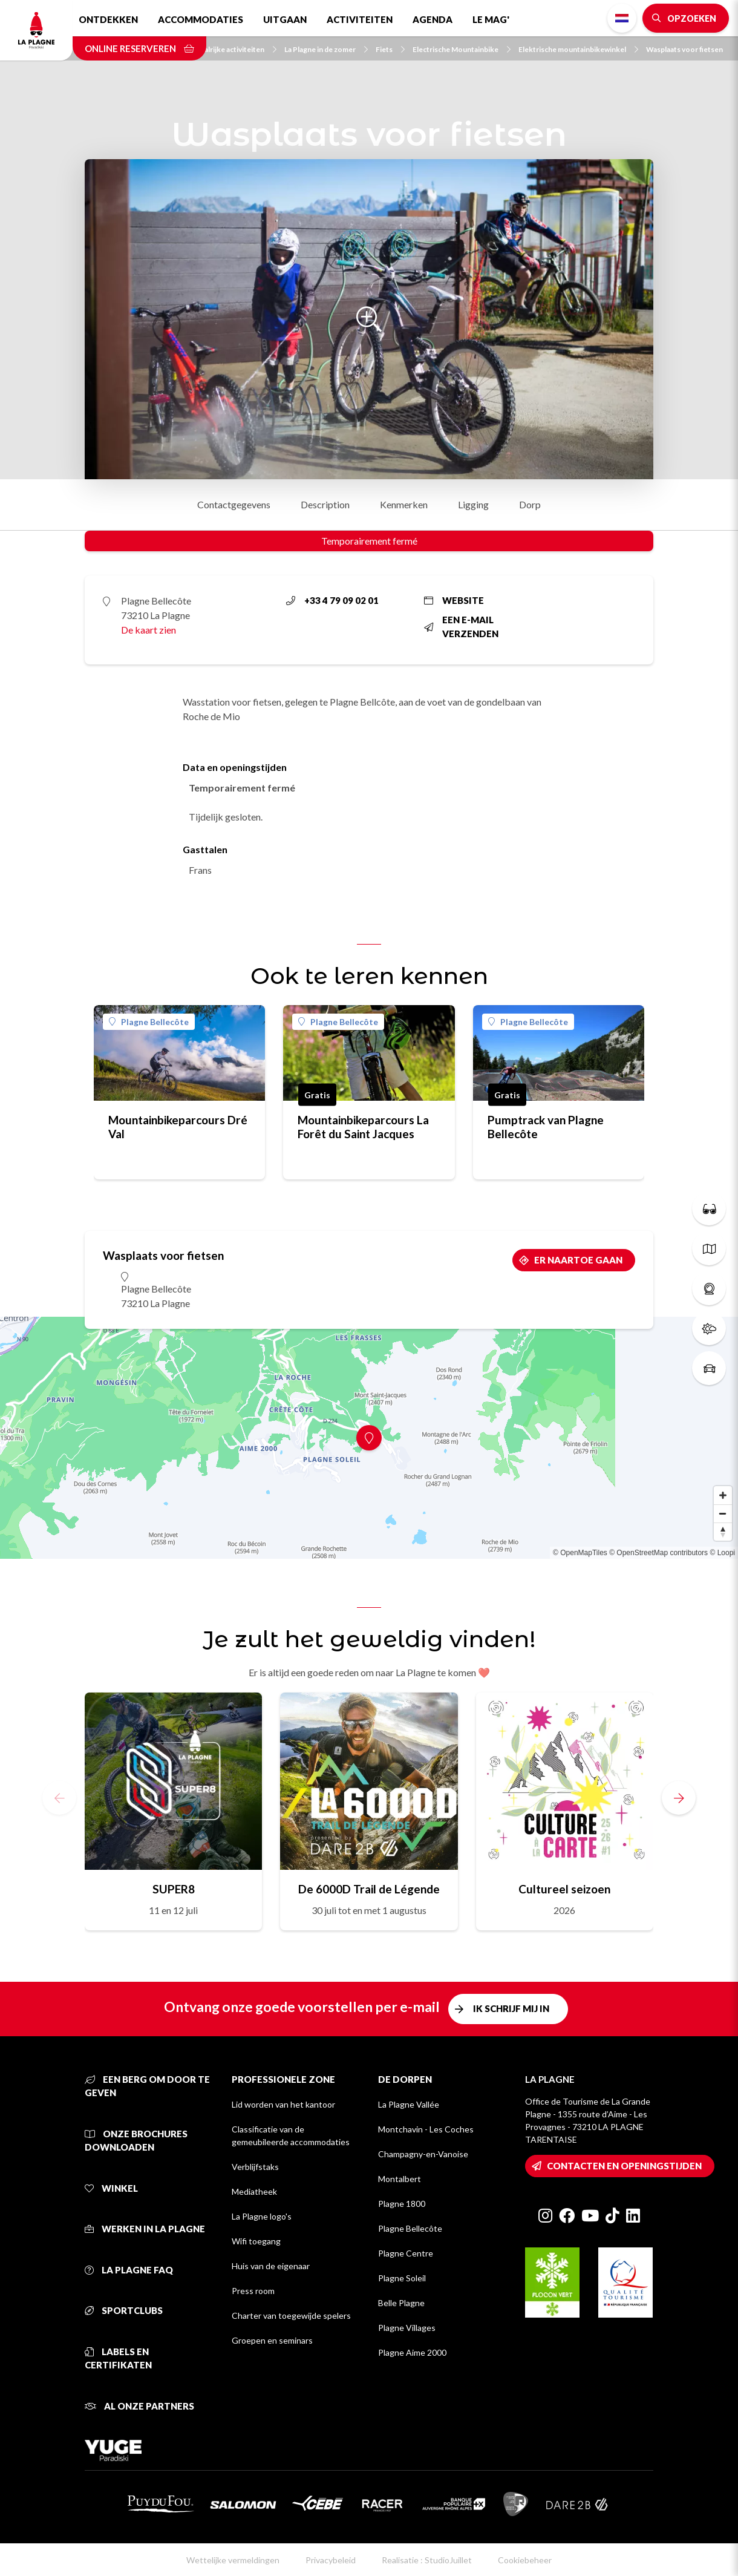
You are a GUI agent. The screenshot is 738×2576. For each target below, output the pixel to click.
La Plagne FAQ (129, 2269)
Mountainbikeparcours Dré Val (177, 1127)
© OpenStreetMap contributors (658, 1553)
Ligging (473, 504)
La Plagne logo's (262, 2216)
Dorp (530, 504)
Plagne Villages (407, 2327)
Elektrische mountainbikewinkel (578, 49)
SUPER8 (173, 1889)
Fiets (390, 49)
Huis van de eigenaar (271, 2266)
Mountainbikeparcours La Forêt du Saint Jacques (363, 1127)
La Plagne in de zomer (326, 49)
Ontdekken (108, 19)
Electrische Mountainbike (462, 49)
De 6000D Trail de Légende (369, 1889)
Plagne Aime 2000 (412, 2352)
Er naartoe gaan (578, 1259)
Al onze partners (139, 2406)
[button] (679, 1798)
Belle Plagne (401, 2303)
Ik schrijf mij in (511, 2008)
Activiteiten (360, 19)
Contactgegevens (233, 504)
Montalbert (399, 2179)
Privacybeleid (330, 2560)
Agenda (432, 19)
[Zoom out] (723, 1513)
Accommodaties (200, 19)
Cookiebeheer (525, 2560)
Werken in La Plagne (145, 2228)
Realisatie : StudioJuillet (427, 2560)
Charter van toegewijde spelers (291, 2315)
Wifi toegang (256, 2241)
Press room (253, 2291)
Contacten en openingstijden (624, 2165)
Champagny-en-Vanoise (423, 2154)
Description (325, 504)
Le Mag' (490, 19)
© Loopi (722, 1553)
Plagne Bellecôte (149, 1022)
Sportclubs (124, 2310)
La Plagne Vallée (408, 2104)
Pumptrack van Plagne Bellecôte (546, 1127)
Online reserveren (139, 48)
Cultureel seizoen (564, 1889)
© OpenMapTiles (580, 1553)
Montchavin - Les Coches (426, 2129)
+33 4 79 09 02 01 (332, 600)
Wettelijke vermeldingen (232, 2560)
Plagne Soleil (402, 2278)
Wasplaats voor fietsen (684, 49)
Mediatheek (254, 2191)
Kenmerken (404, 504)
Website (454, 600)
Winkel (111, 2188)
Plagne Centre (405, 2253)
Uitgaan (285, 19)
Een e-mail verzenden (461, 626)
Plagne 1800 (401, 2203)
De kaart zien (148, 629)
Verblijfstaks (255, 2166)
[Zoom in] (723, 1495)
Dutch (622, 18)
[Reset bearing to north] (723, 1531)
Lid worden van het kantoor (283, 2104)
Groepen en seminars (272, 2340)
